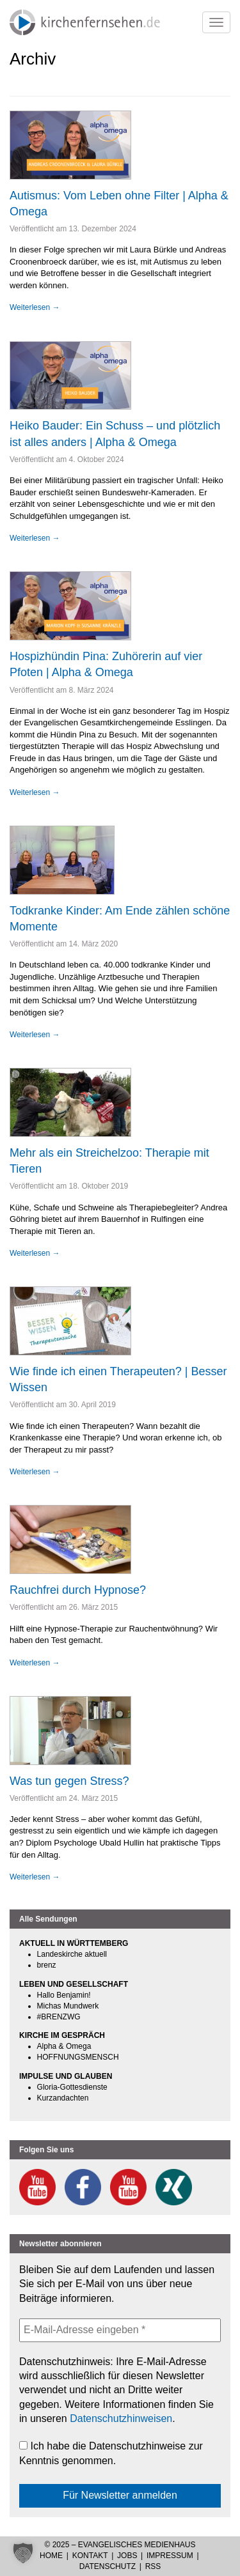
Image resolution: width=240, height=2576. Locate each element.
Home (51, 2555)
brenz (46, 1965)
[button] (23, 2553)
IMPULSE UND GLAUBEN (65, 2076)
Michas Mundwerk (68, 2005)
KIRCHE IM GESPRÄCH (62, 2035)
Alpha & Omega (64, 2046)
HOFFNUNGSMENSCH (78, 2057)
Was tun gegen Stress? (69, 1781)
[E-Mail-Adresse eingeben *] (120, 2329)
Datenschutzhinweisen (121, 2418)
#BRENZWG (59, 2016)
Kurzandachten (63, 2098)
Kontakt (90, 2555)
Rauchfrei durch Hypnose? (78, 1590)
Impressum (170, 2555)
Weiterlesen (35, 307)
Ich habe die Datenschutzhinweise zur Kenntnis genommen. (111, 2453)
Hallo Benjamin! (64, 1995)
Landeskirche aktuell (72, 1954)
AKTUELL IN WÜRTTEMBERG (73, 1943)
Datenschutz (107, 2566)
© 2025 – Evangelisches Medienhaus (119, 2544)
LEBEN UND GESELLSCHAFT (73, 1984)
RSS (153, 2566)
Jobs (127, 2555)
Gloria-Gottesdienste (72, 2087)
